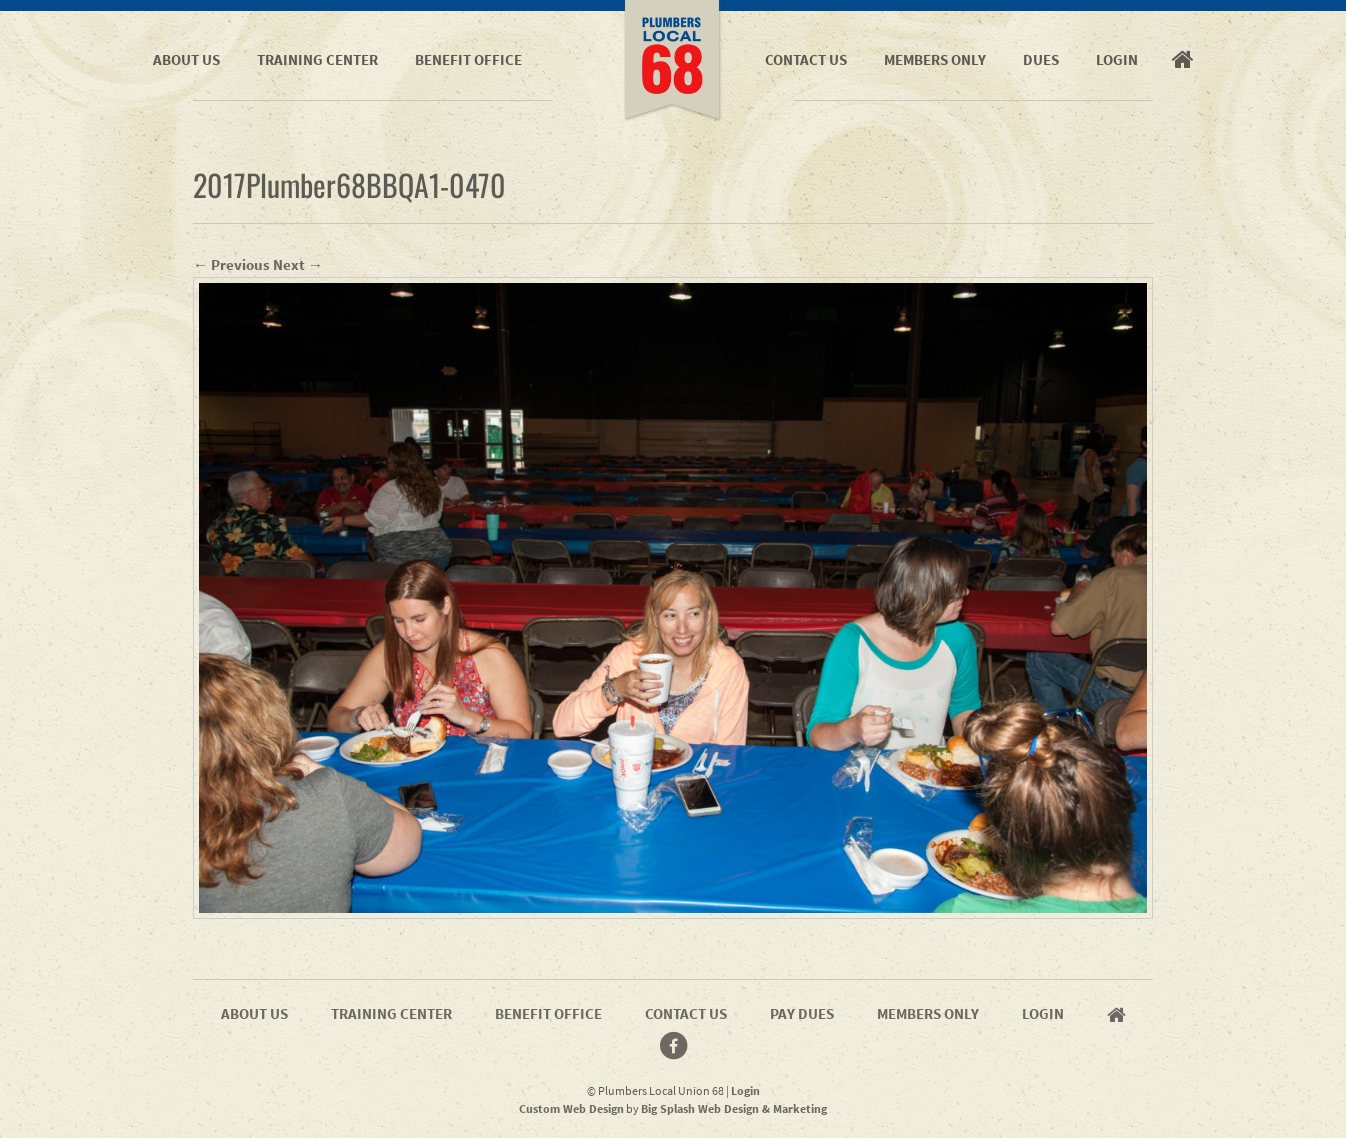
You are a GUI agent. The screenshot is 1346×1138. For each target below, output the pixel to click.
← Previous (231, 264)
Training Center (317, 59)
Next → (298, 264)
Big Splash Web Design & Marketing (734, 1108)
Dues (1041, 59)
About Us (186, 59)
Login (1117, 59)
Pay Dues (802, 1013)
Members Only (935, 59)
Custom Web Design (571, 1108)
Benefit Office (468, 59)
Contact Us (806, 59)
